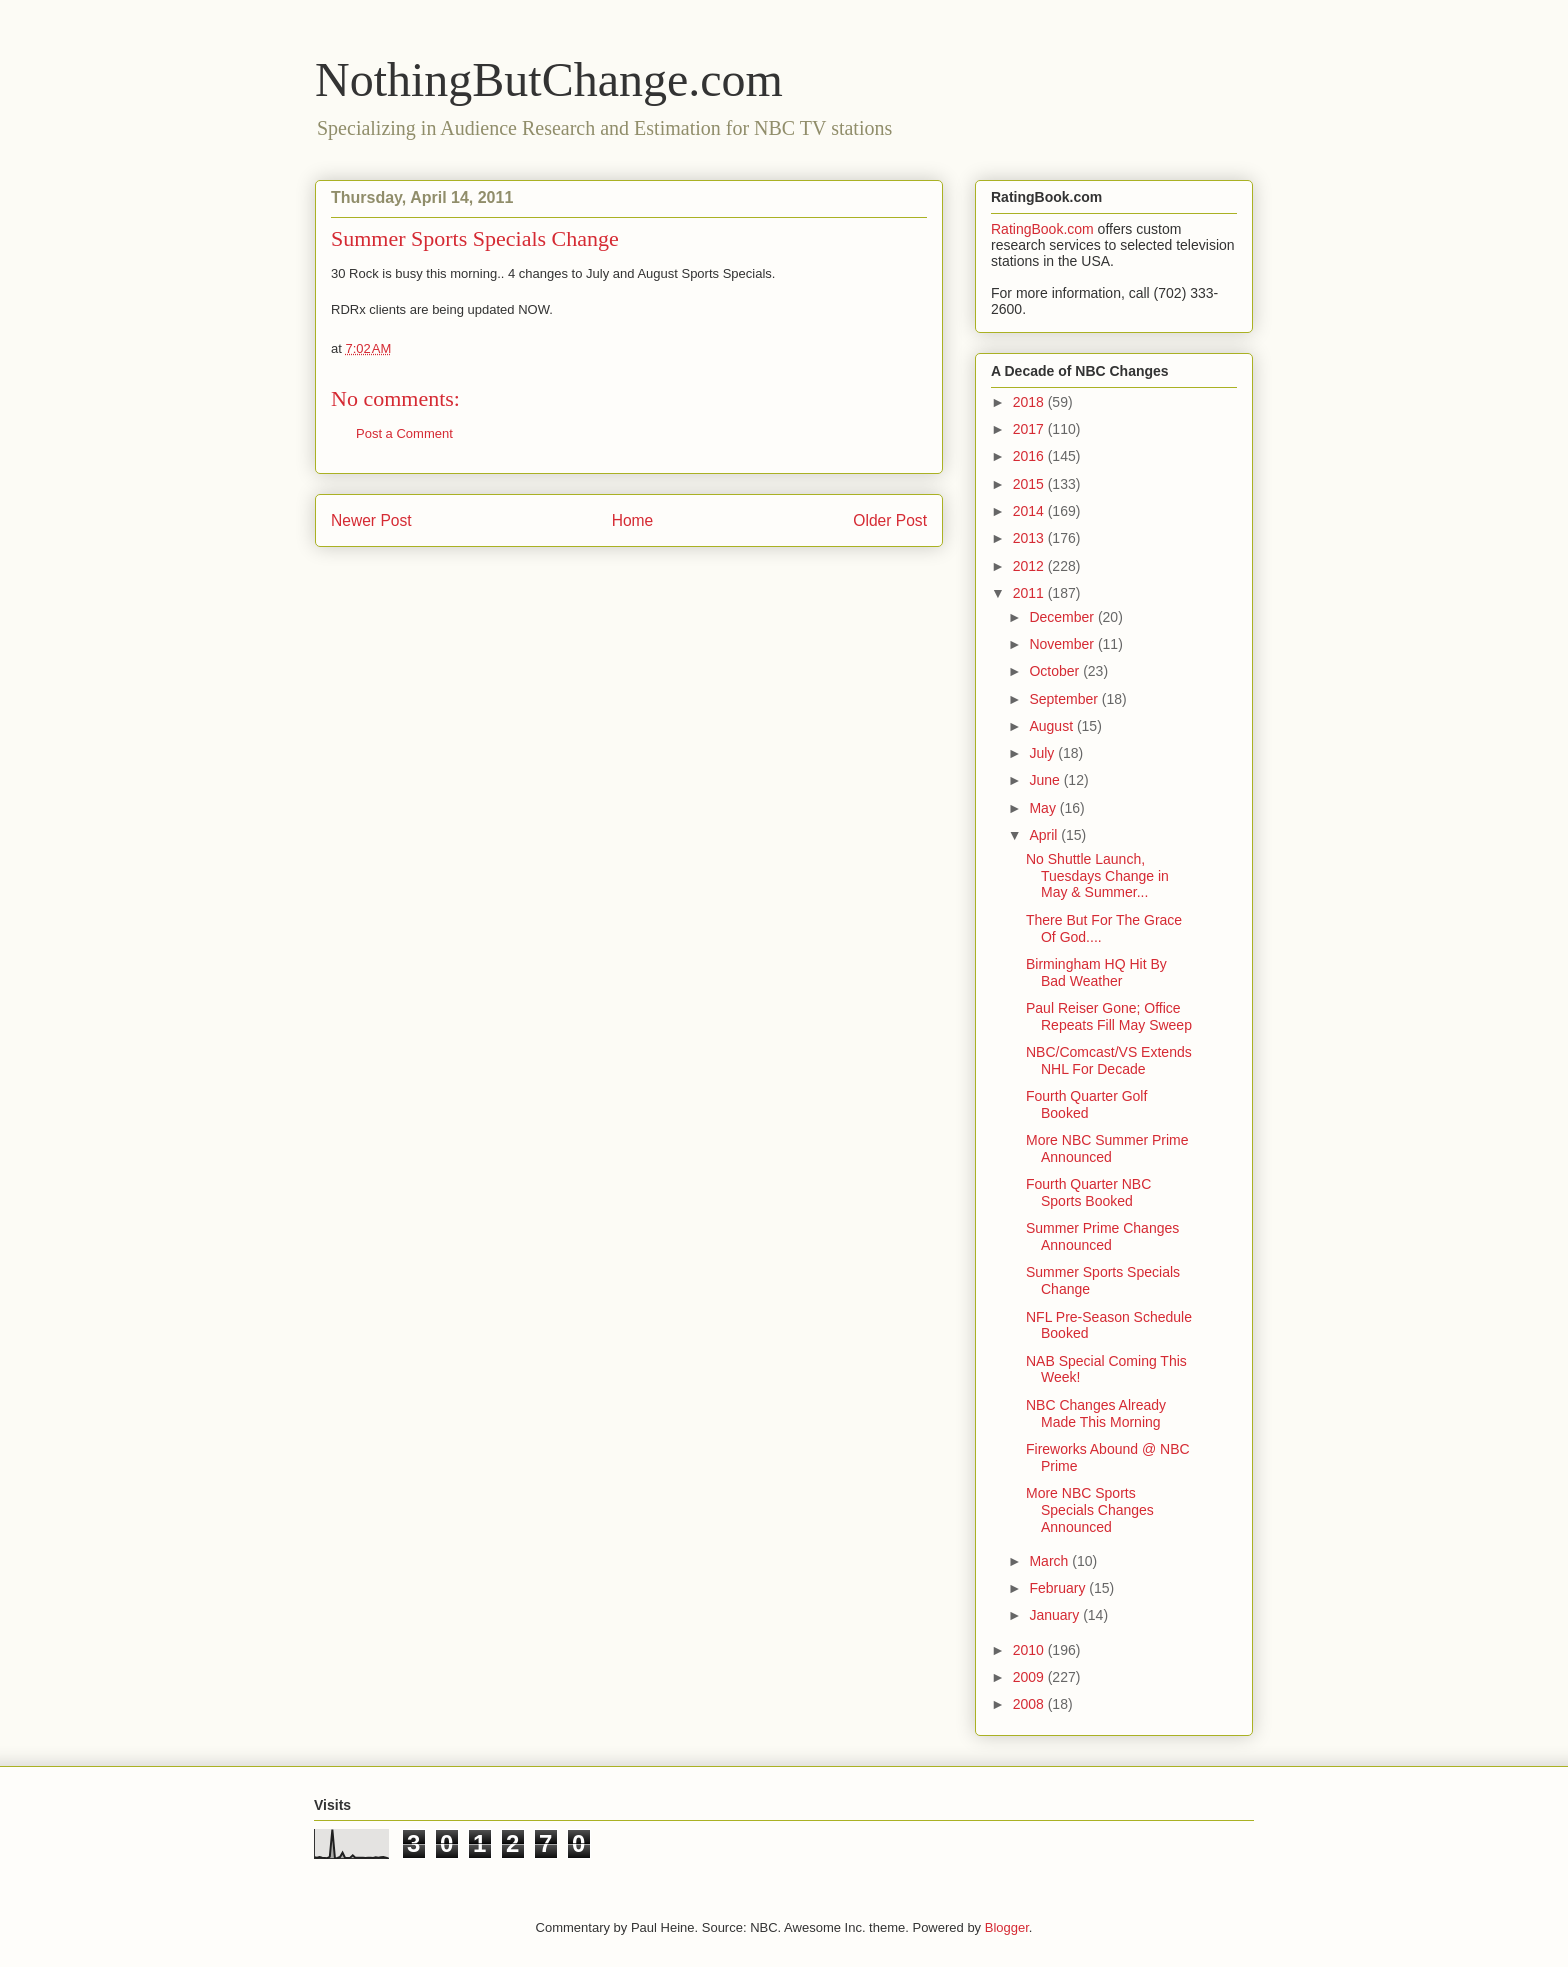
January (1056, 1615)
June (1046, 780)
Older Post (890, 520)
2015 (1030, 484)
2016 (1030, 456)
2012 (1030, 566)
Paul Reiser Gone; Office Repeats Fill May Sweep (1109, 1016)
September (1065, 699)
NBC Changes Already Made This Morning (1096, 1413)
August (1052, 726)
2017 (1030, 429)
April (1045, 835)
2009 (1030, 1677)
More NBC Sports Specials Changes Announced (1090, 1510)
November (1063, 644)
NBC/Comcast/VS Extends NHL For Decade (1109, 1060)
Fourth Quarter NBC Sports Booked (1088, 1192)
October (1056, 671)
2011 (1030, 593)
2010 (1030, 1650)
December (1063, 617)
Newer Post (371, 520)
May (1044, 808)
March (1050, 1561)
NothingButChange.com (549, 79)
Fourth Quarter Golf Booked (1086, 1104)
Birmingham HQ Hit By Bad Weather (1096, 972)
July (1043, 753)
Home (633, 520)
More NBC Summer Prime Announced (1107, 1148)
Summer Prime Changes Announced (1102, 1236)
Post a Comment (404, 433)
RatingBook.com (1042, 229)
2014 (1030, 511)
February (1059, 1588)
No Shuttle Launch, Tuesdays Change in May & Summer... (1097, 876)
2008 (1030, 1704)
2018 (1030, 402)
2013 (1030, 538)
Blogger (1007, 1927)
